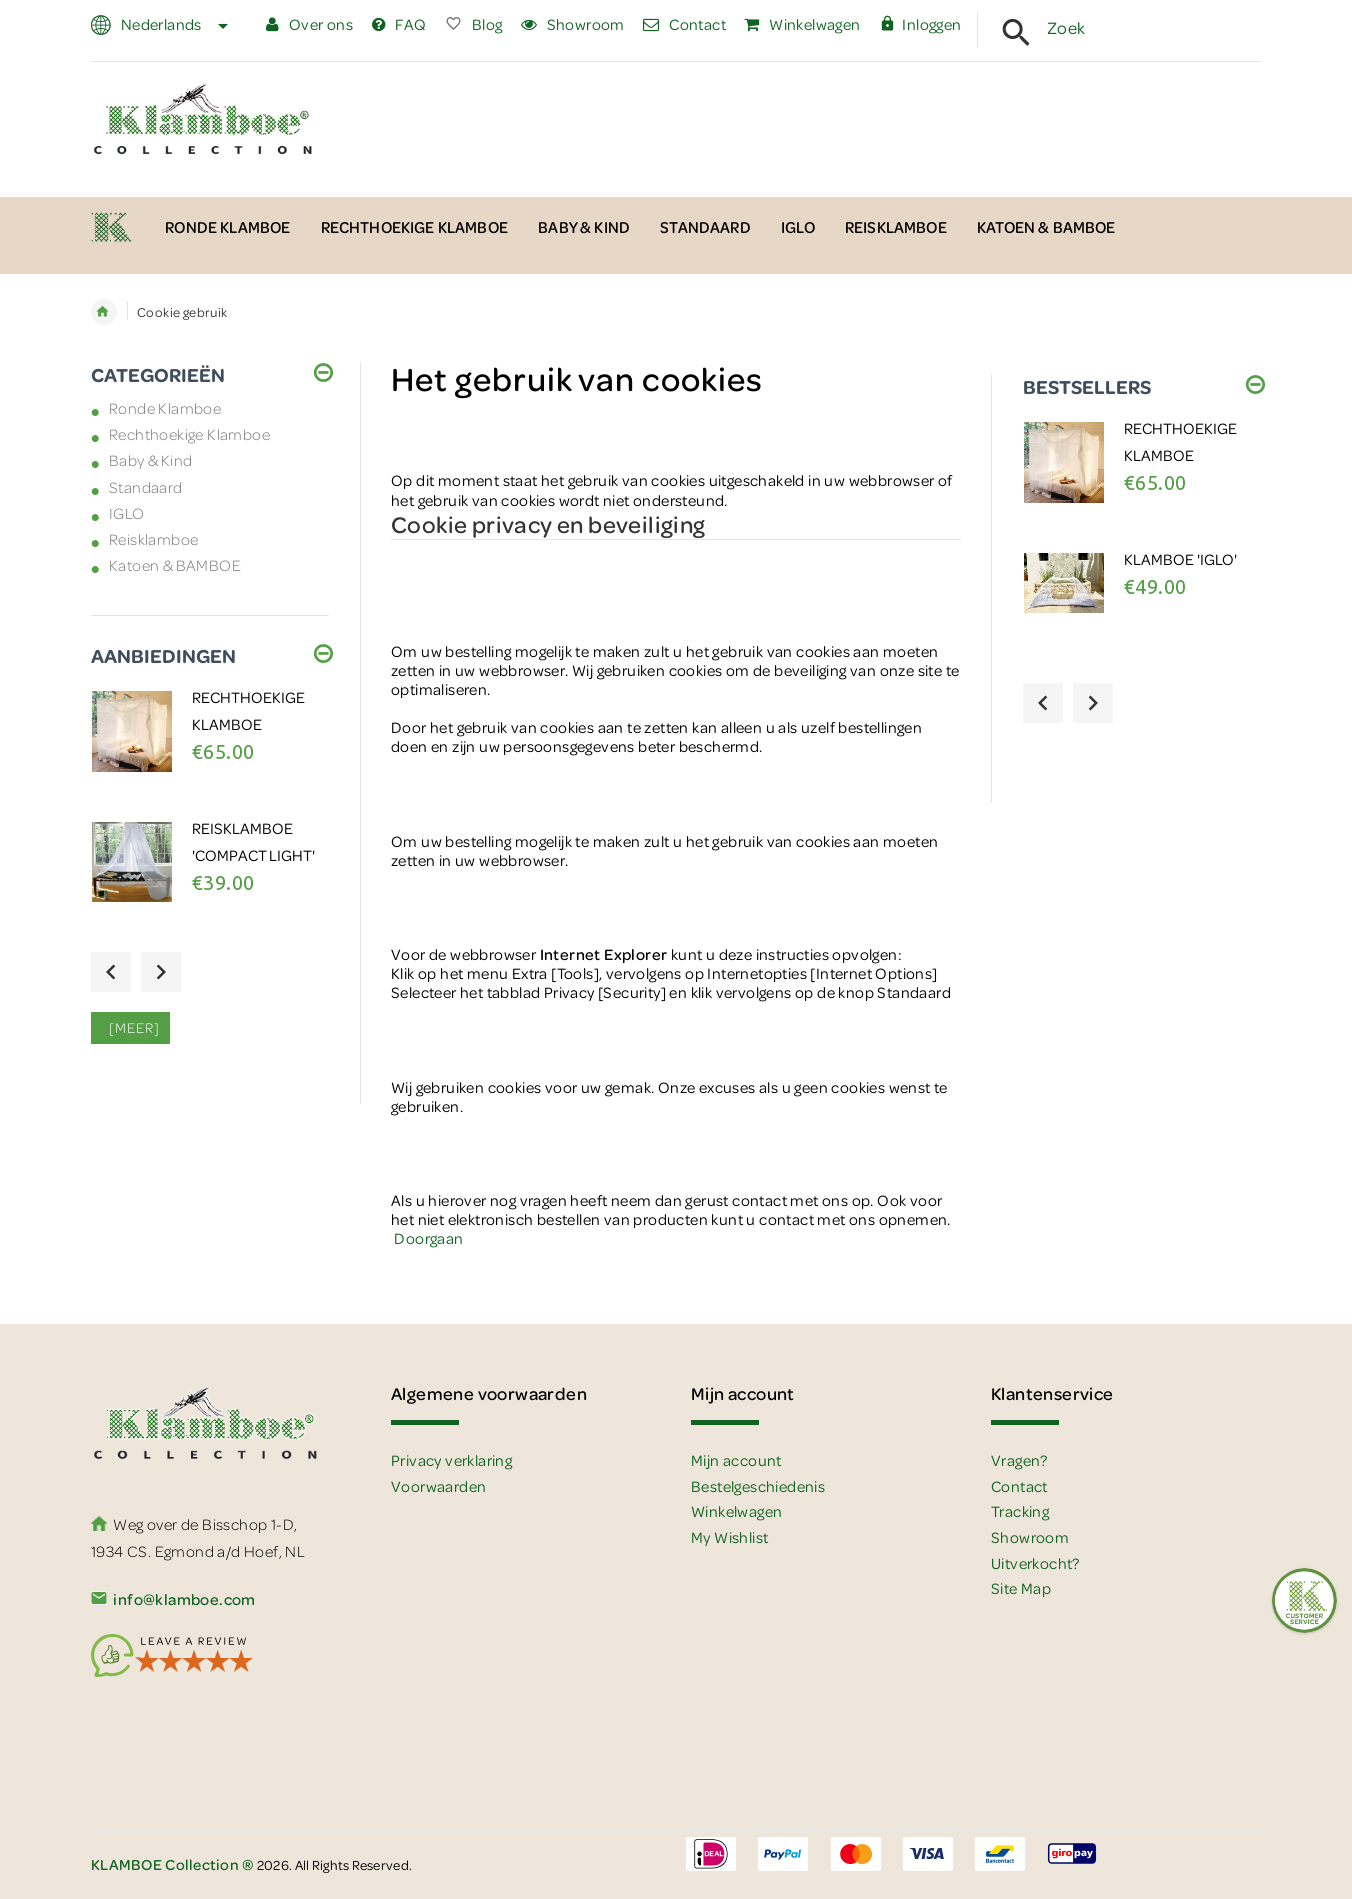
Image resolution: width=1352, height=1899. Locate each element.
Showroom (573, 24)
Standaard (146, 487)
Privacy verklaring (451, 1460)
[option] (210, 750)
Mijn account (736, 1460)
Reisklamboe (153, 539)
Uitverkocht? (1035, 1563)
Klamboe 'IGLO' (1180, 559)
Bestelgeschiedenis (758, 1486)
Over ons (309, 24)
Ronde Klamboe (165, 408)
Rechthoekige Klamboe (189, 434)
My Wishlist (729, 1537)
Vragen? (1019, 1460)
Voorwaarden (438, 1486)
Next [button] (161, 972)
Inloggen (920, 24)
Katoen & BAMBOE (175, 565)
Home (104, 312)
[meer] (130, 1027)
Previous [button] (111, 972)
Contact (684, 24)
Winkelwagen (802, 24)
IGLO (127, 513)
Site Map (1021, 1588)
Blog (473, 24)
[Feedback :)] (1304, 1600)
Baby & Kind (150, 460)
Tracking (1020, 1511)
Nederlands (172, 24)
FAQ (399, 24)
